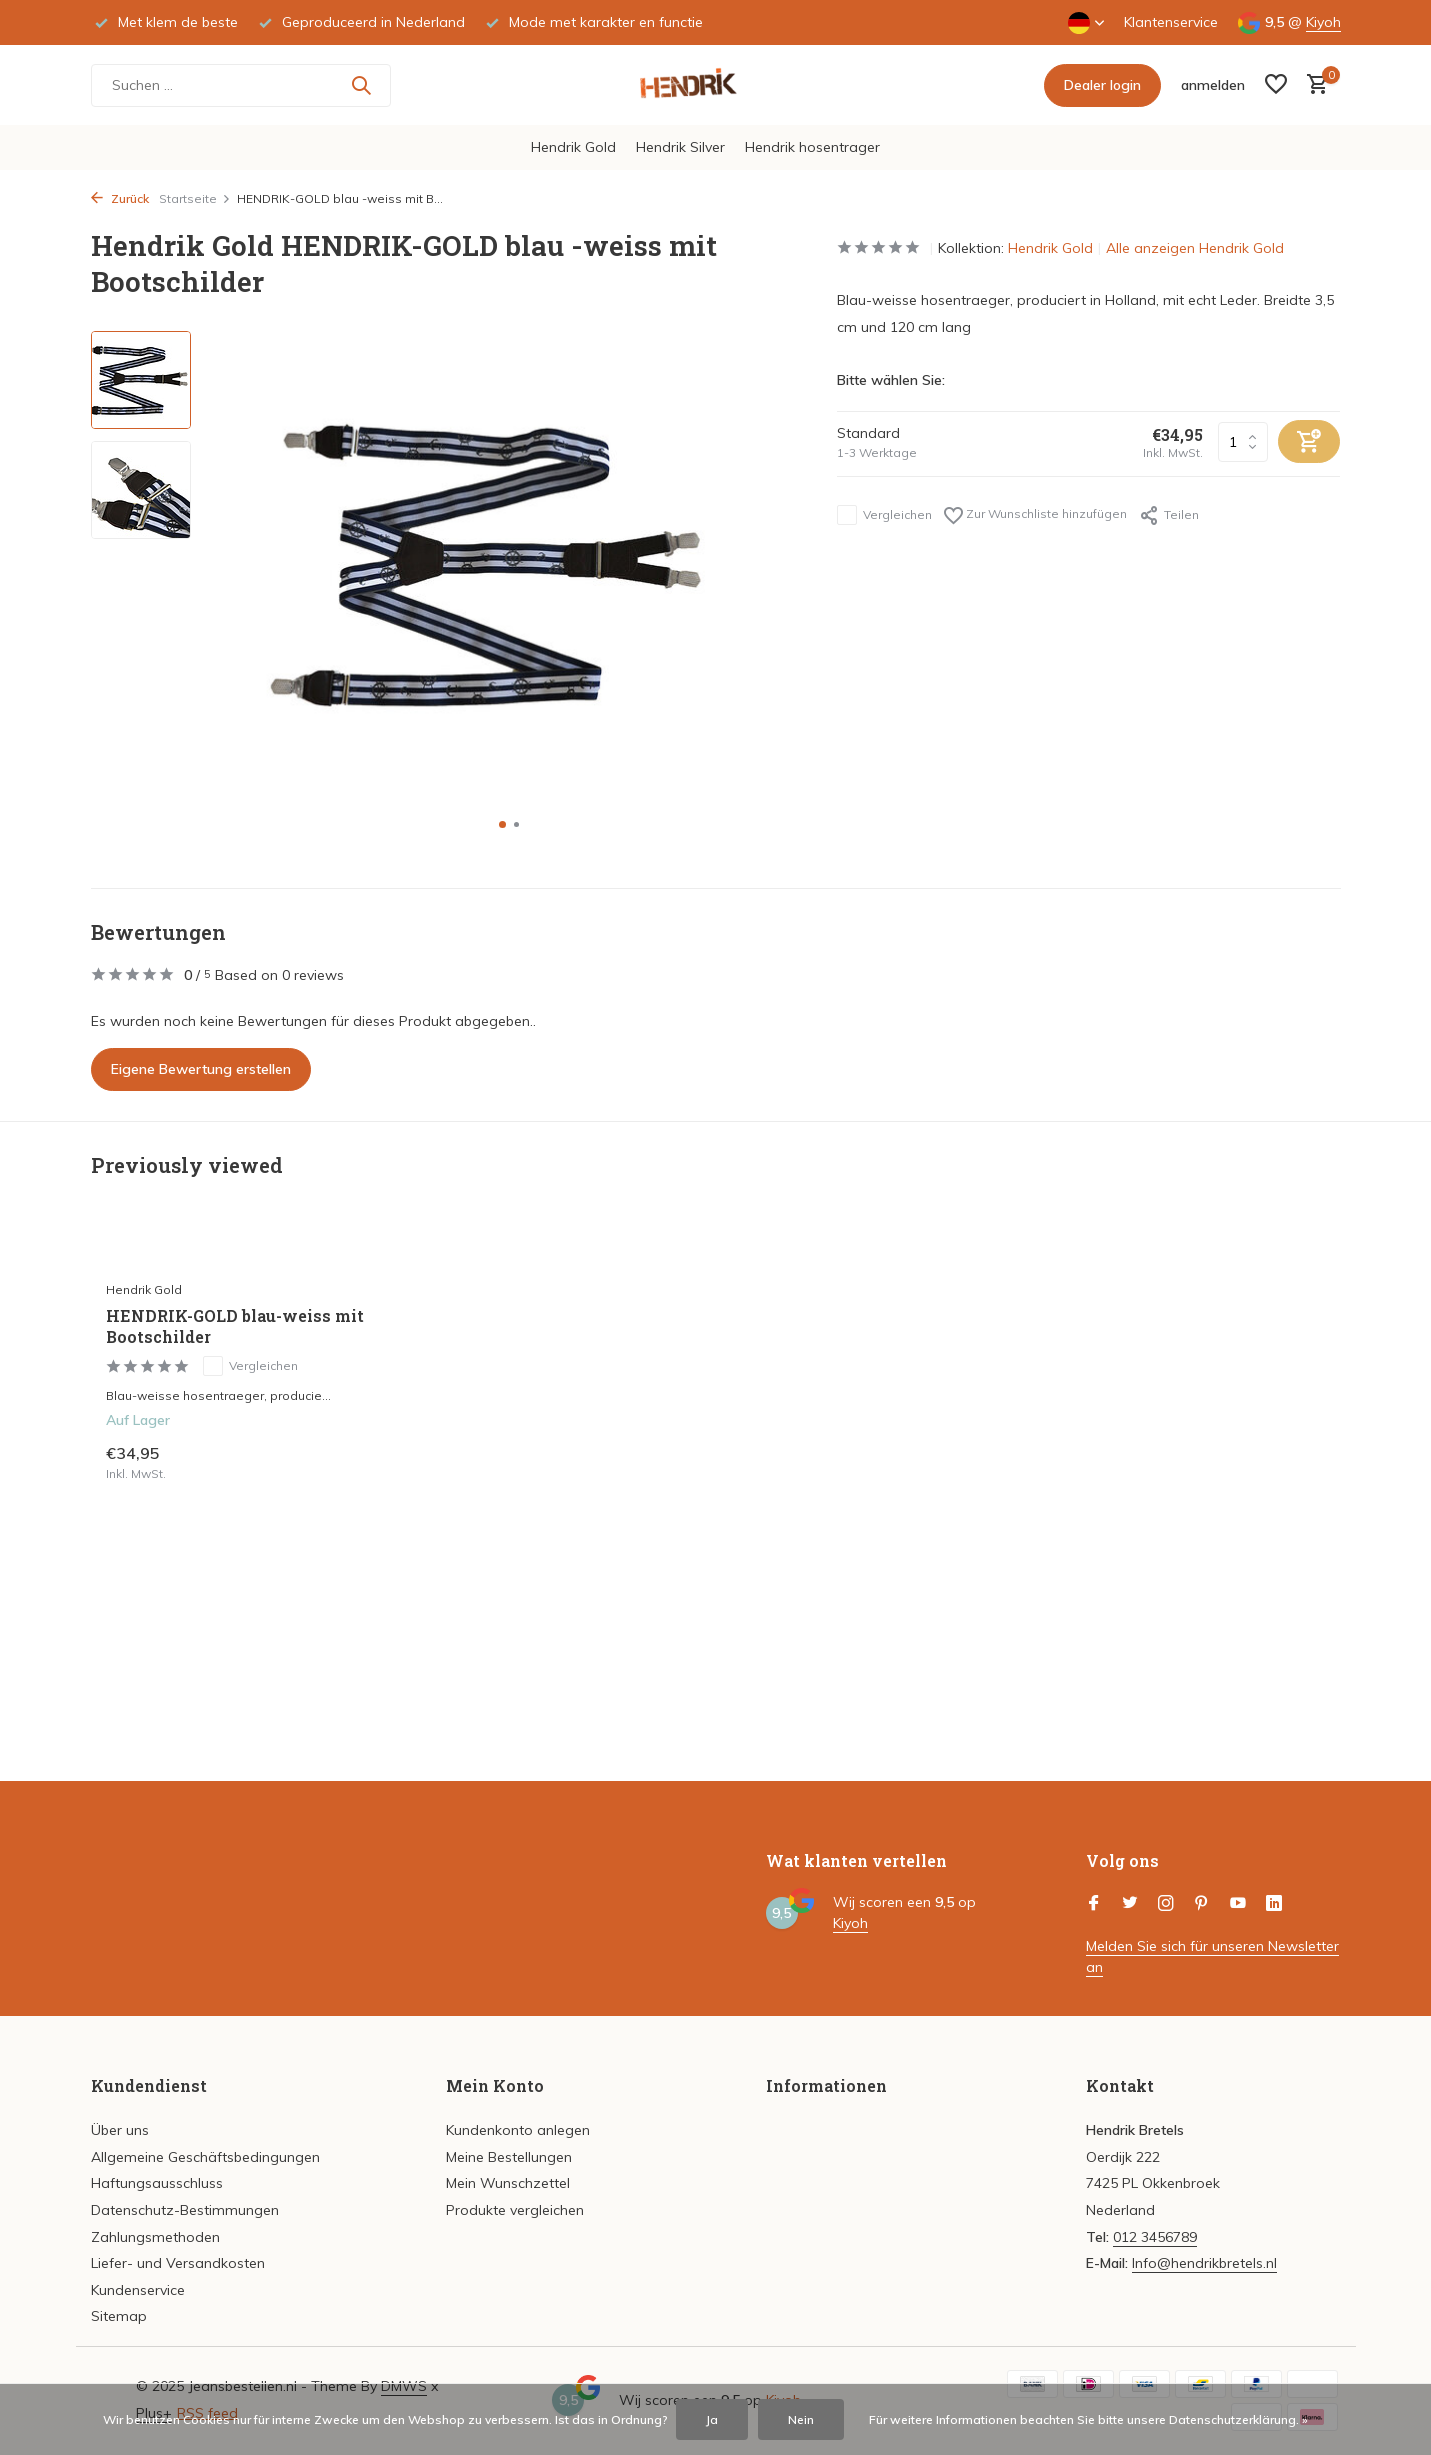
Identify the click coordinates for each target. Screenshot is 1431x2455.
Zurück (120, 198)
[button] (502, 824)
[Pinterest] (1202, 1904)
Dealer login (1102, 85)
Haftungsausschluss (157, 2183)
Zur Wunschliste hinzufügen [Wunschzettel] (1035, 515)
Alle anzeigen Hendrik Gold (1195, 248)
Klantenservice (1171, 22)
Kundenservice (138, 2290)
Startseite (195, 198)
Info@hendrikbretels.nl (1204, 2263)
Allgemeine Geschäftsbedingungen (205, 2157)
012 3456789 (1155, 2237)
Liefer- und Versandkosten (178, 2263)
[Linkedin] (1274, 1904)
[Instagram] (1166, 1904)
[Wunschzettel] (1276, 85)
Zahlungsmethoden (155, 2237)
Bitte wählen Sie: (891, 380)
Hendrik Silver (680, 147)
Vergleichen (884, 515)
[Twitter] (1130, 1904)
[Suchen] (241, 85)
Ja (712, 2419)
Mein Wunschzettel (508, 2183)
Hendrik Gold (573, 147)
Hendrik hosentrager (812, 147)
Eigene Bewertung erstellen (201, 1069)
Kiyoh (1323, 22)
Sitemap (119, 2316)
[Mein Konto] (1213, 85)
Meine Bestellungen (509, 2157)
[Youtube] (1238, 1904)
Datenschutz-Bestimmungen (185, 2210)
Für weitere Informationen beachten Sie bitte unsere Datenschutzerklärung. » (1088, 2419)
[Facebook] (1094, 1904)
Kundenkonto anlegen (518, 2130)
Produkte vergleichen (515, 2210)
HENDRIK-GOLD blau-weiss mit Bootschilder (235, 1326)
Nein (801, 2419)
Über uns (120, 2130)
